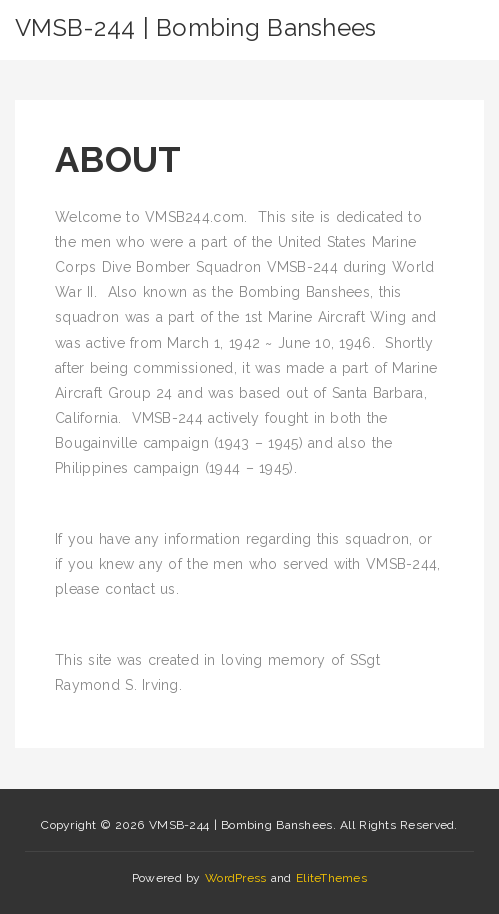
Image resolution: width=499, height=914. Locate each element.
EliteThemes (331, 878)
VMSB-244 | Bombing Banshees (196, 27)
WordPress (236, 878)
